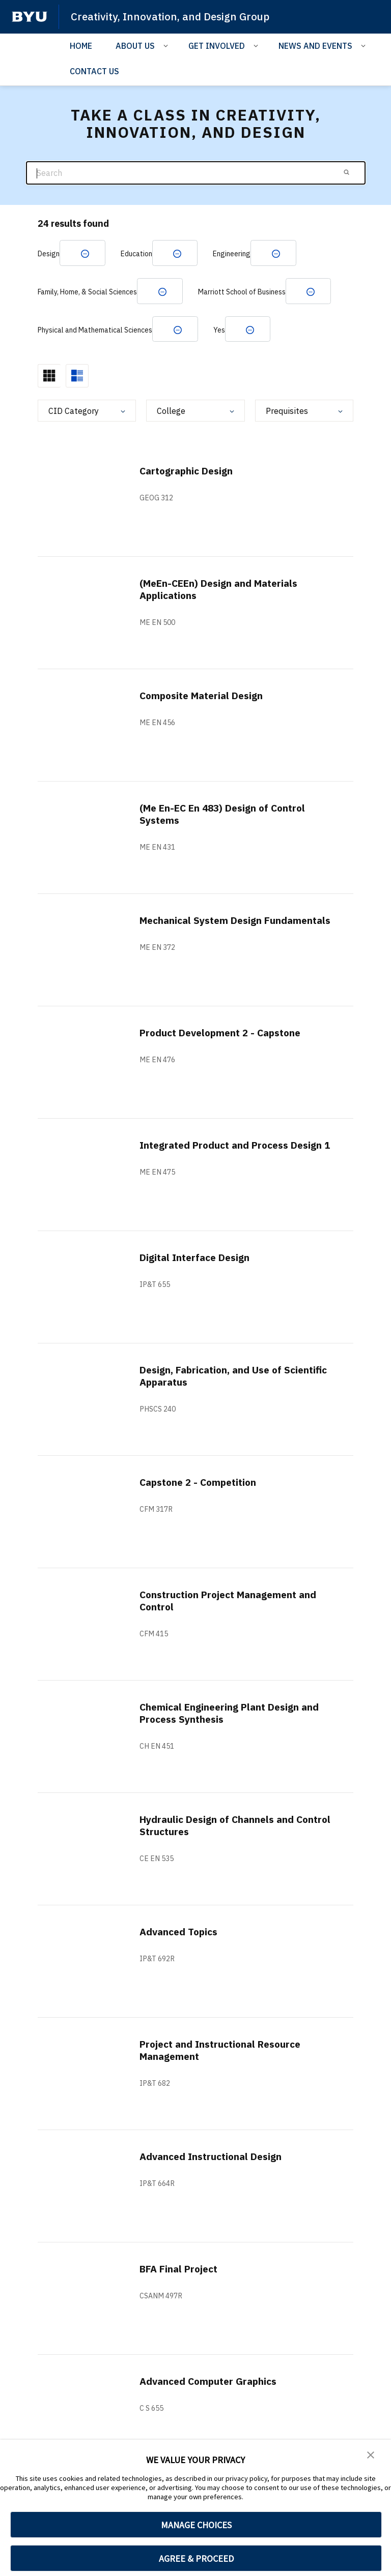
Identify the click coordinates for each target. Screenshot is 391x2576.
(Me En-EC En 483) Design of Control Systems (228, 816)
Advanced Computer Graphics (211, 2383)
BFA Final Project (181, 2271)
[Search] (196, 173)
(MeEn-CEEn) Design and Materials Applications (224, 591)
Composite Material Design (205, 697)
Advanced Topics (180, 1933)
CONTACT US (94, 71)
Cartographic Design (189, 473)
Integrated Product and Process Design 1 (218, 1153)
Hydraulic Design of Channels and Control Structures (220, 1827)
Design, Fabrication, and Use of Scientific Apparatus (214, 1378)
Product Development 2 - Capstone (225, 1034)
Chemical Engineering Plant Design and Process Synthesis (233, 1715)
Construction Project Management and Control (233, 1602)
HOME (81, 45)
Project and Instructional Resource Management (225, 2052)
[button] (370, 2454)
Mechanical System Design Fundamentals (204, 928)
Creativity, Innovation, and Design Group (172, 16)
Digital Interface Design (198, 1259)
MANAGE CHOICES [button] (196, 2525)
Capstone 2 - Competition (201, 1484)
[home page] (29, 17)
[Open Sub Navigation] (167, 45)
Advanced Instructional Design (214, 2158)
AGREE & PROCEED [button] (196, 2558)
